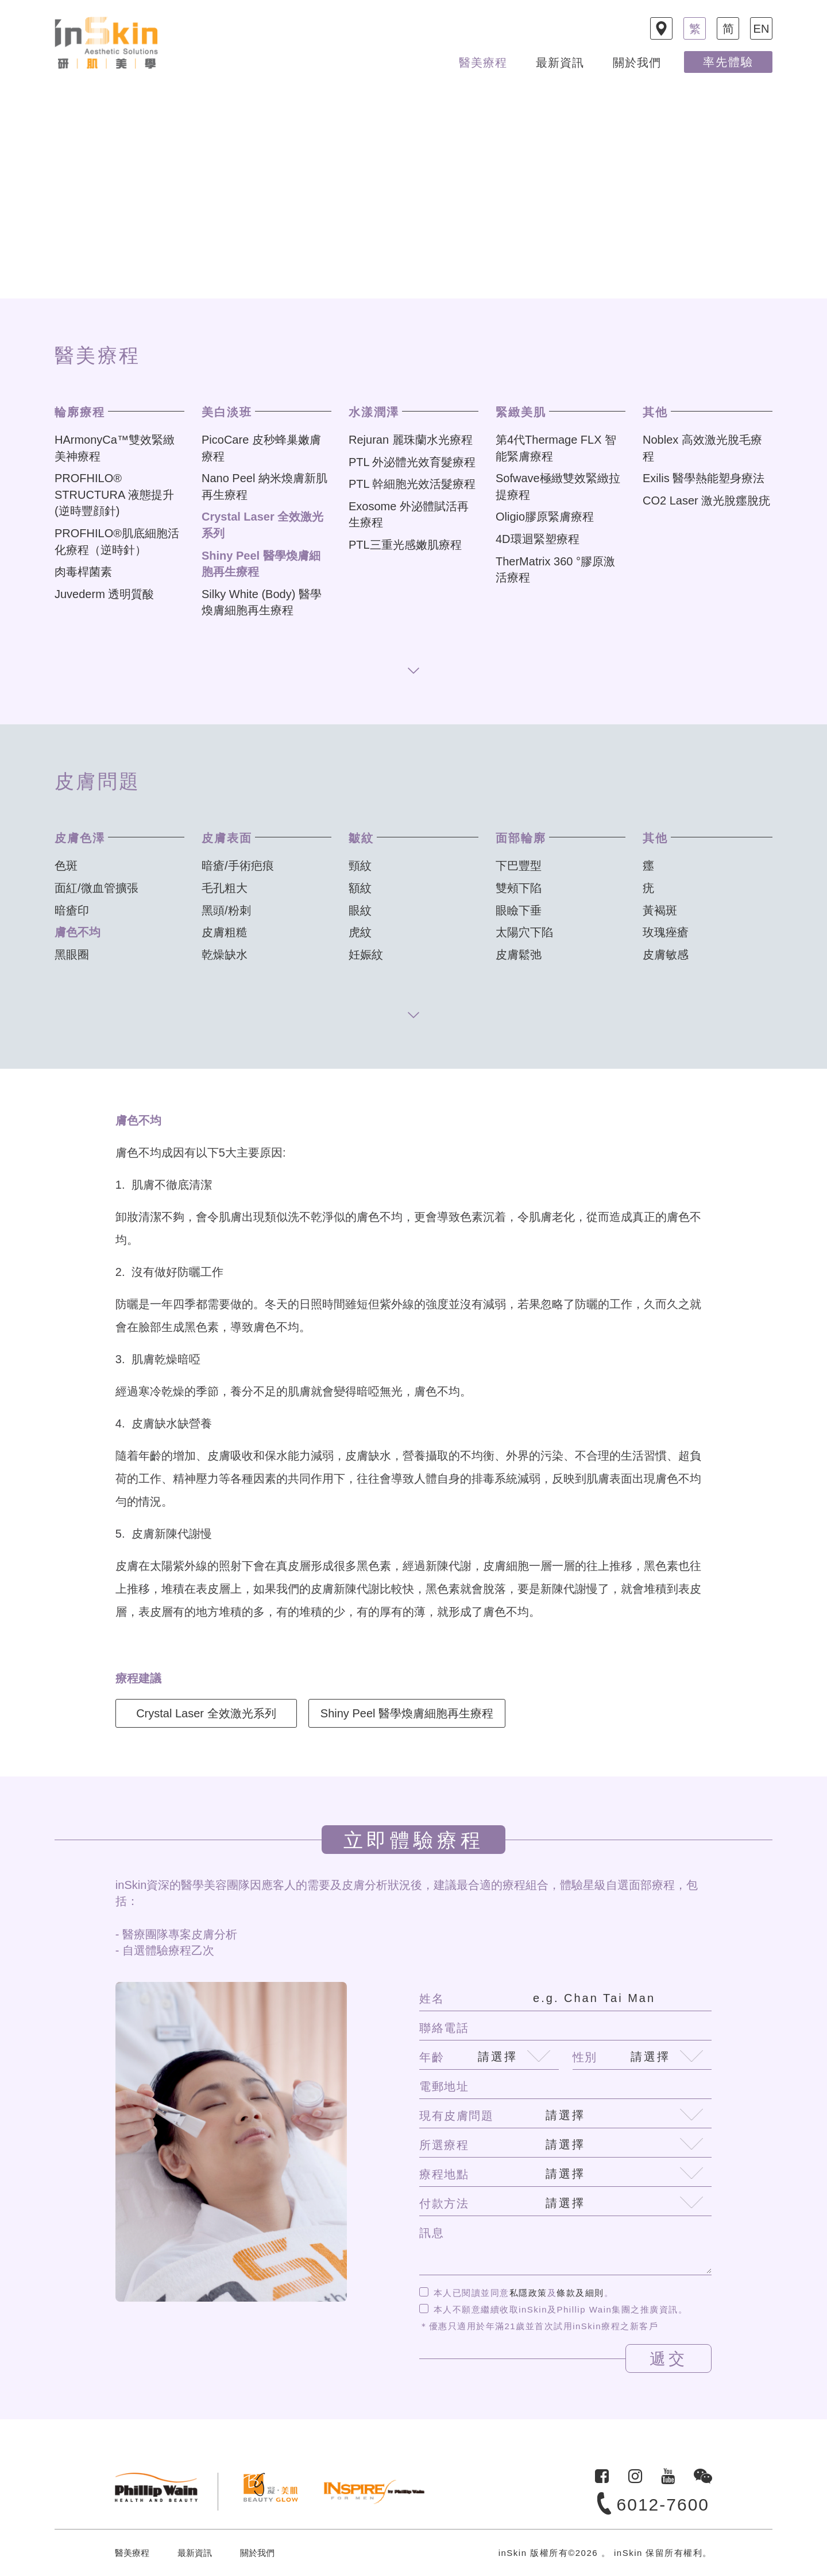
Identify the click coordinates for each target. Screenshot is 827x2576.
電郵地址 (444, 2086)
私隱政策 (528, 2293)
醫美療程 (483, 62)
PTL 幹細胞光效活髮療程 (412, 484)
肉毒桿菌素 (83, 571)
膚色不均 (78, 932)
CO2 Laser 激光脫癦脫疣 (706, 500)
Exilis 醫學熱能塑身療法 (703, 478)
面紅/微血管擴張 (96, 888)
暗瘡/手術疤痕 (238, 865)
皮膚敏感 (666, 954)
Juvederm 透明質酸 (104, 594)
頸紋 (360, 865)
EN (761, 28)
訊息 (431, 2232)
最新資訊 (560, 62)
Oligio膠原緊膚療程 (545, 516)
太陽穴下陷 (524, 932)
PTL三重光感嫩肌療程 (405, 544)
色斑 (66, 865)
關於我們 (637, 62)
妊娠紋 (366, 954)
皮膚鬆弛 (519, 954)
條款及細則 (580, 2293)
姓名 (431, 1998)
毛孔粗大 (225, 888)
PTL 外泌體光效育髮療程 (412, 462)
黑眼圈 (72, 954)
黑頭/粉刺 (226, 910)
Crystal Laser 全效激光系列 (206, 1713)
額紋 (360, 888)
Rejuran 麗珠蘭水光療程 (411, 439)
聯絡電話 (444, 2028)
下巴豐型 (519, 865)
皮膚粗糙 (225, 932)
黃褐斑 (660, 910)
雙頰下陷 (519, 888)
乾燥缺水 (225, 954)
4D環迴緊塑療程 (537, 539)
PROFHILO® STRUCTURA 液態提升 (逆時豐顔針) (114, 494)
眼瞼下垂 (519, 910)
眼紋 (360, 910)
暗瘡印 (72, 910)
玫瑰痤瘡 (666, 932)
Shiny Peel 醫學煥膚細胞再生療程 (406, 1713)
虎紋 (360, 932)
